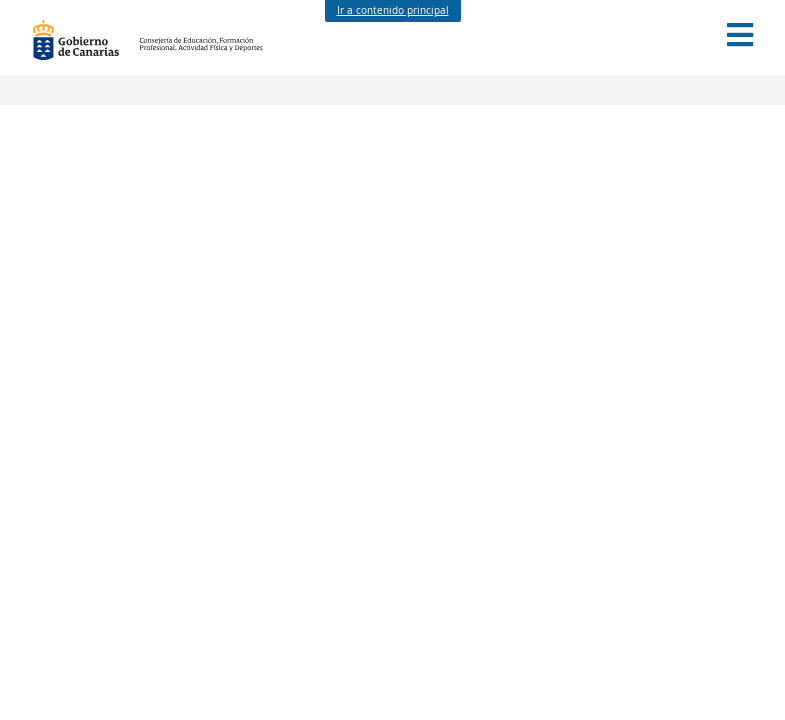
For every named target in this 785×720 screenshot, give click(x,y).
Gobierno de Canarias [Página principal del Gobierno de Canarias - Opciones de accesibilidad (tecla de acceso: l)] (86, 40)
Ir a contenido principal (393, 10)
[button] (740, 35)
